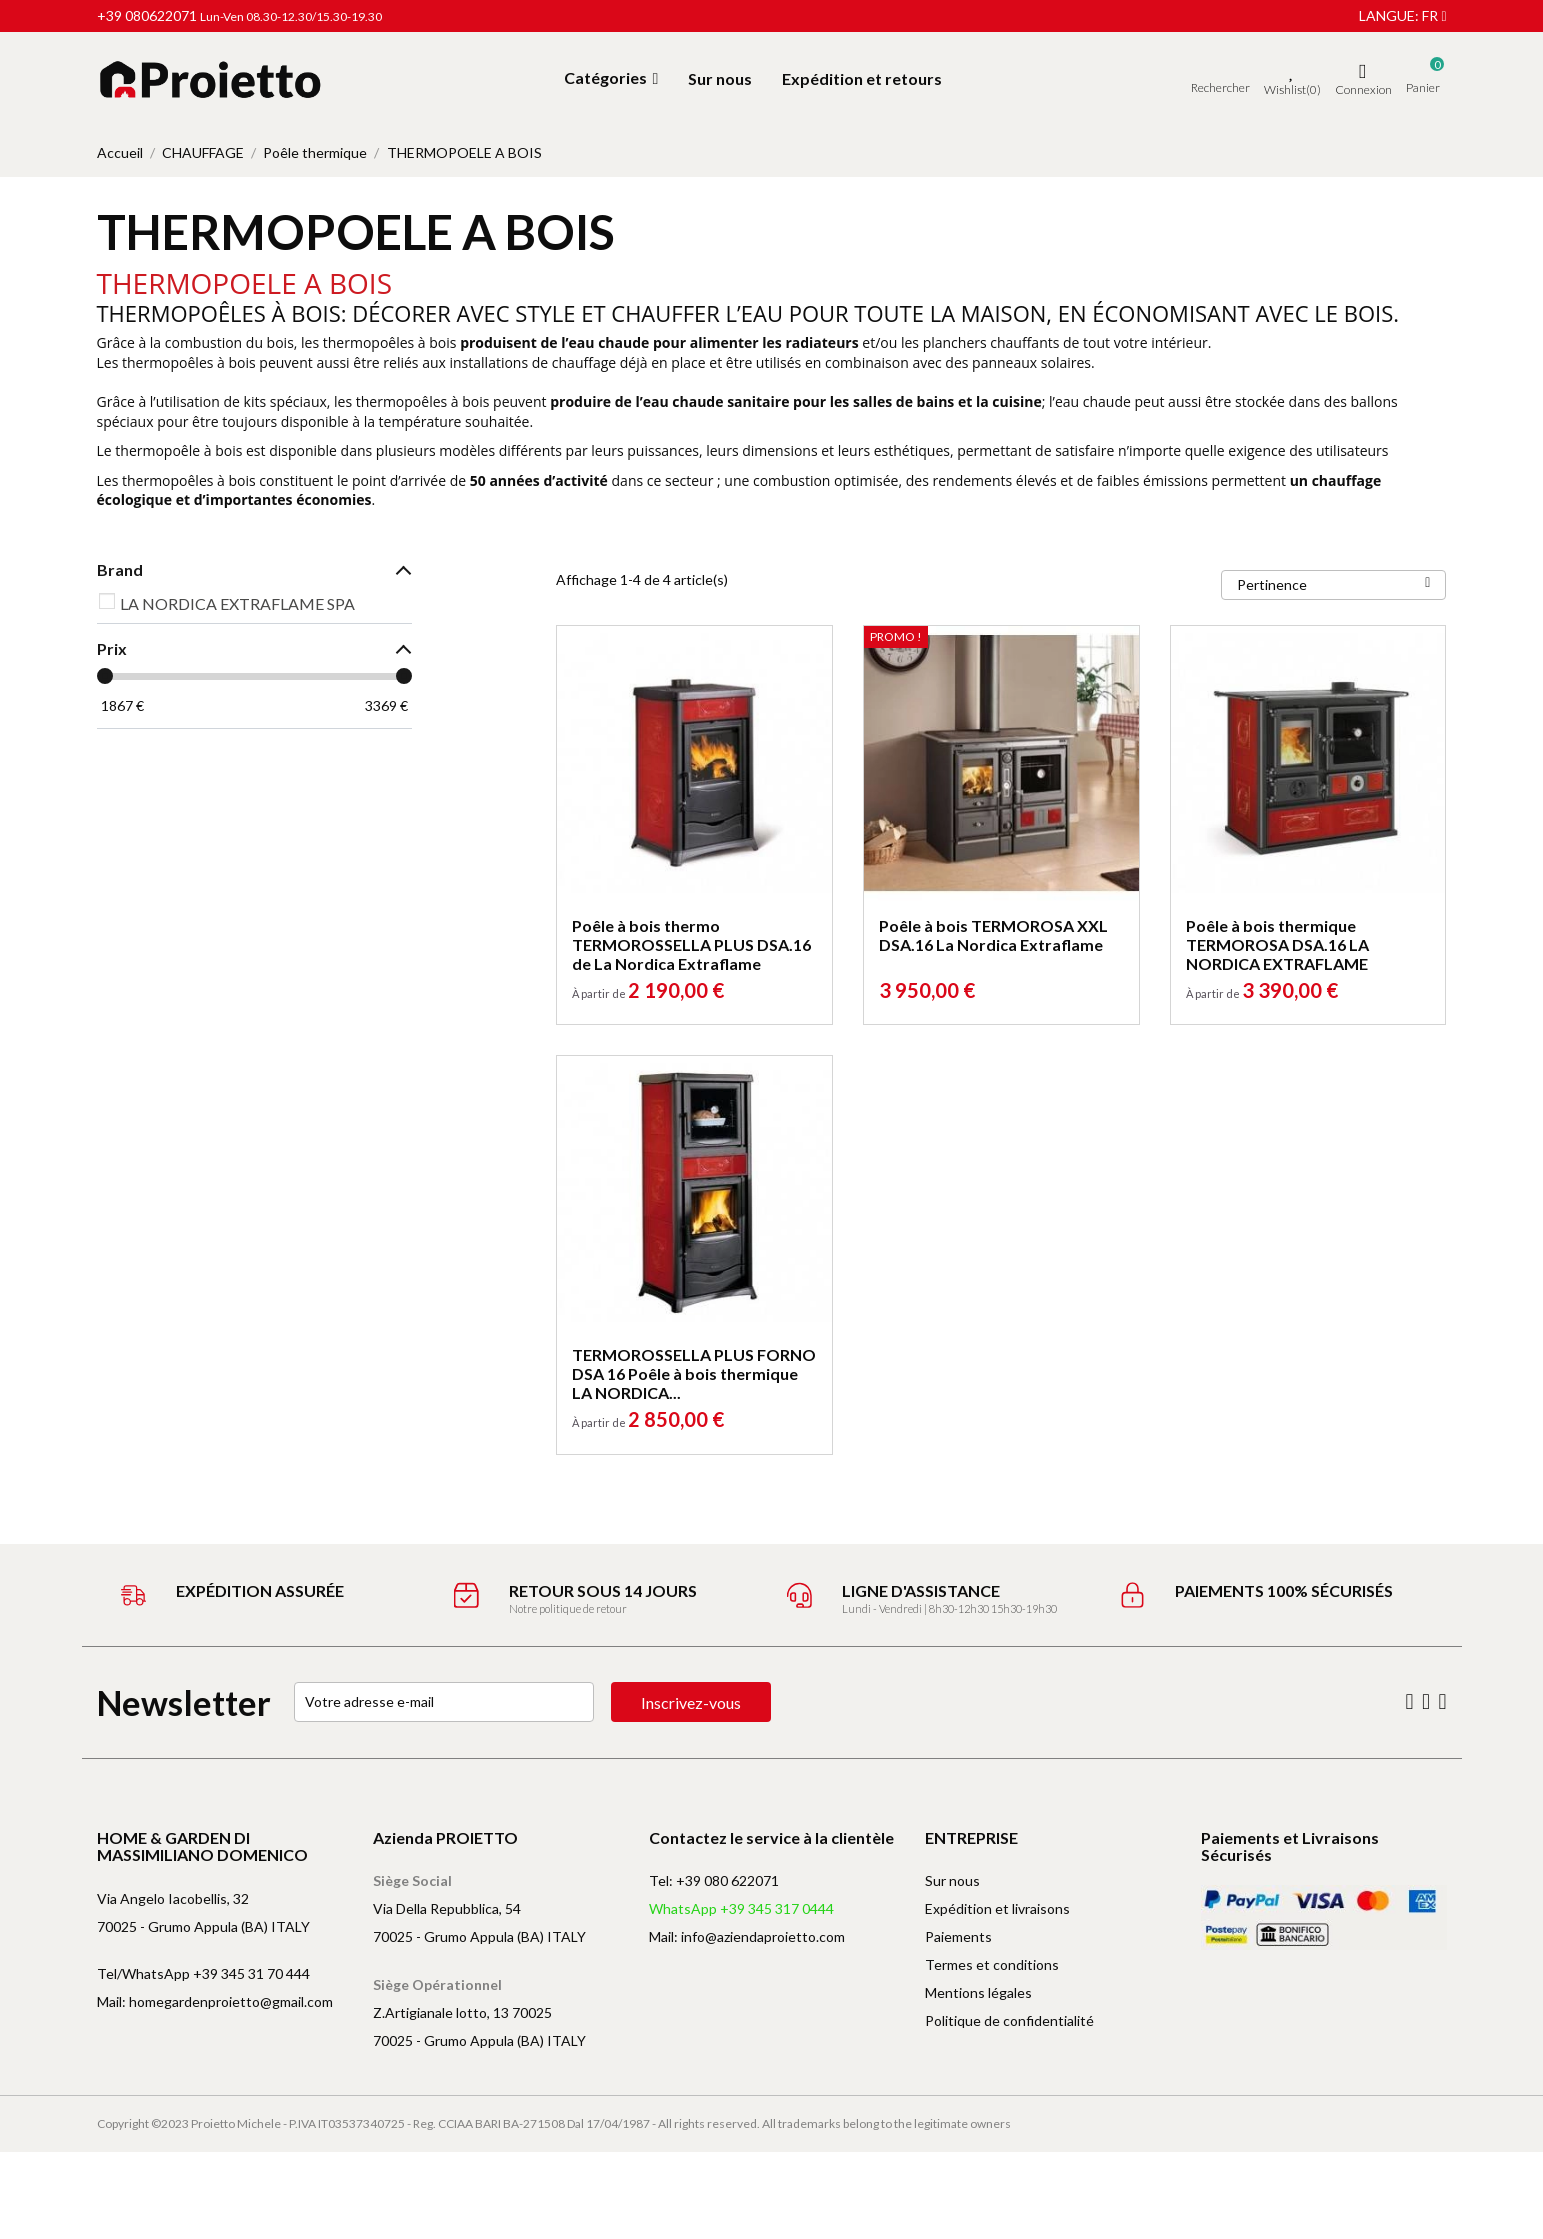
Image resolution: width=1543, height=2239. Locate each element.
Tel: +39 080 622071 (714, 1880)
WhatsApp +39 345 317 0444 (741, 1908)
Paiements (958, 1936)
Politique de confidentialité (1009, 2020)
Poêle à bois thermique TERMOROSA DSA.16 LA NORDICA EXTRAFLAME (1277, 944)
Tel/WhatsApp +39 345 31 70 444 (203, 1973)
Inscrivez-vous (691, 1702)
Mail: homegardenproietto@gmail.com (215, 2001)
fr (1434, 15)
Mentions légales (978, 1992)
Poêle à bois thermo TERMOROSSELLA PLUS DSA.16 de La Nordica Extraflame (691, 944)
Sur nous (952, 1880)
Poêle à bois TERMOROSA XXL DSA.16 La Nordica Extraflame (993, 935)
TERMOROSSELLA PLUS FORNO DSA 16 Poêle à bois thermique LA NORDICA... (694, 1373)
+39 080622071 (147, 15)
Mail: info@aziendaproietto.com (747, 1936)
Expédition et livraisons (997, 1908)
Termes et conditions (992, 1964)
